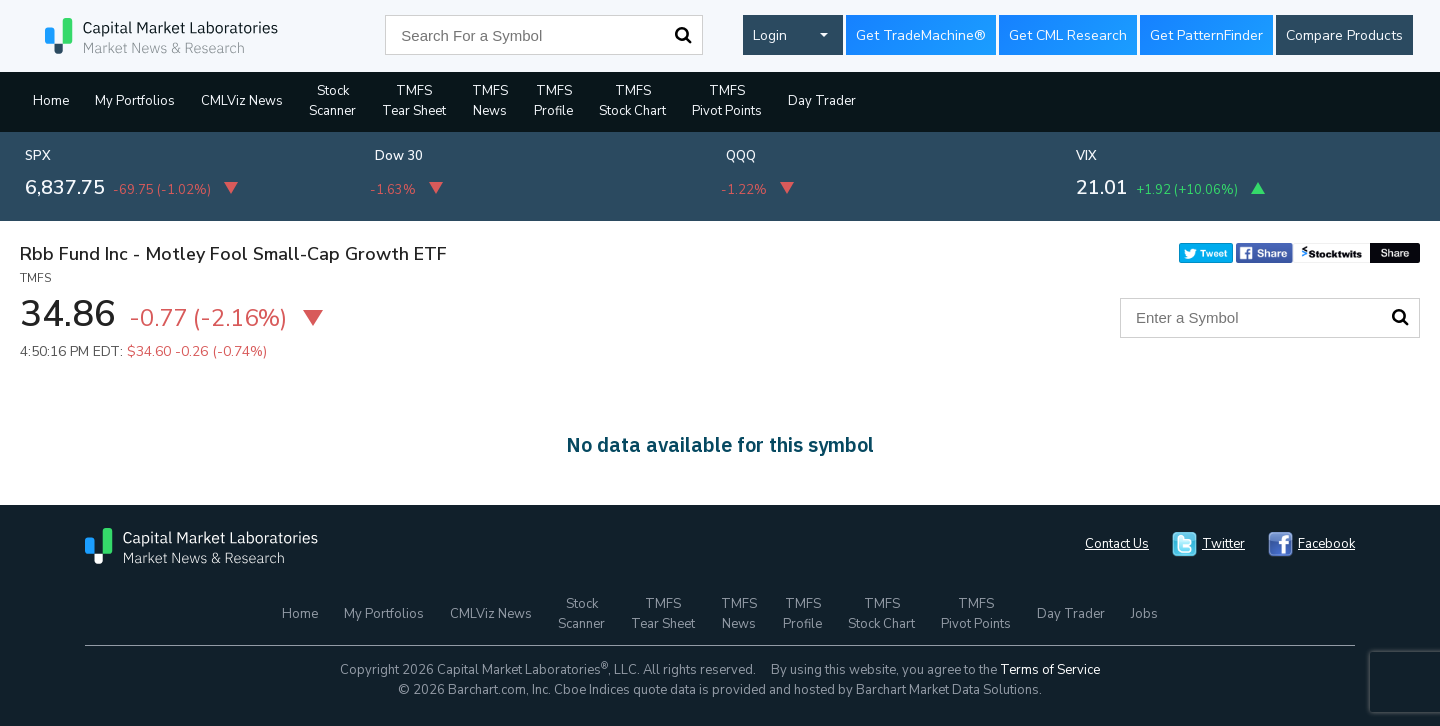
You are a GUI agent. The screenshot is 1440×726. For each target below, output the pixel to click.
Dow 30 (399, 156)
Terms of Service (1050, 670)
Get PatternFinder (1206, 35)
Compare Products (1344, 35)
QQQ (741, 156)
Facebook (1326, 544)
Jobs (1144, 614)
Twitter (1223, 544)
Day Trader (822, 101)
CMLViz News (242, 101)
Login (770, 35)
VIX (1086, 156)
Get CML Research (1068, 35)
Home (51, 101)
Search (683, 35)
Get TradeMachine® (921, 35)
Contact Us (1117, 544)
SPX (38, 156)
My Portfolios (135, 101)
